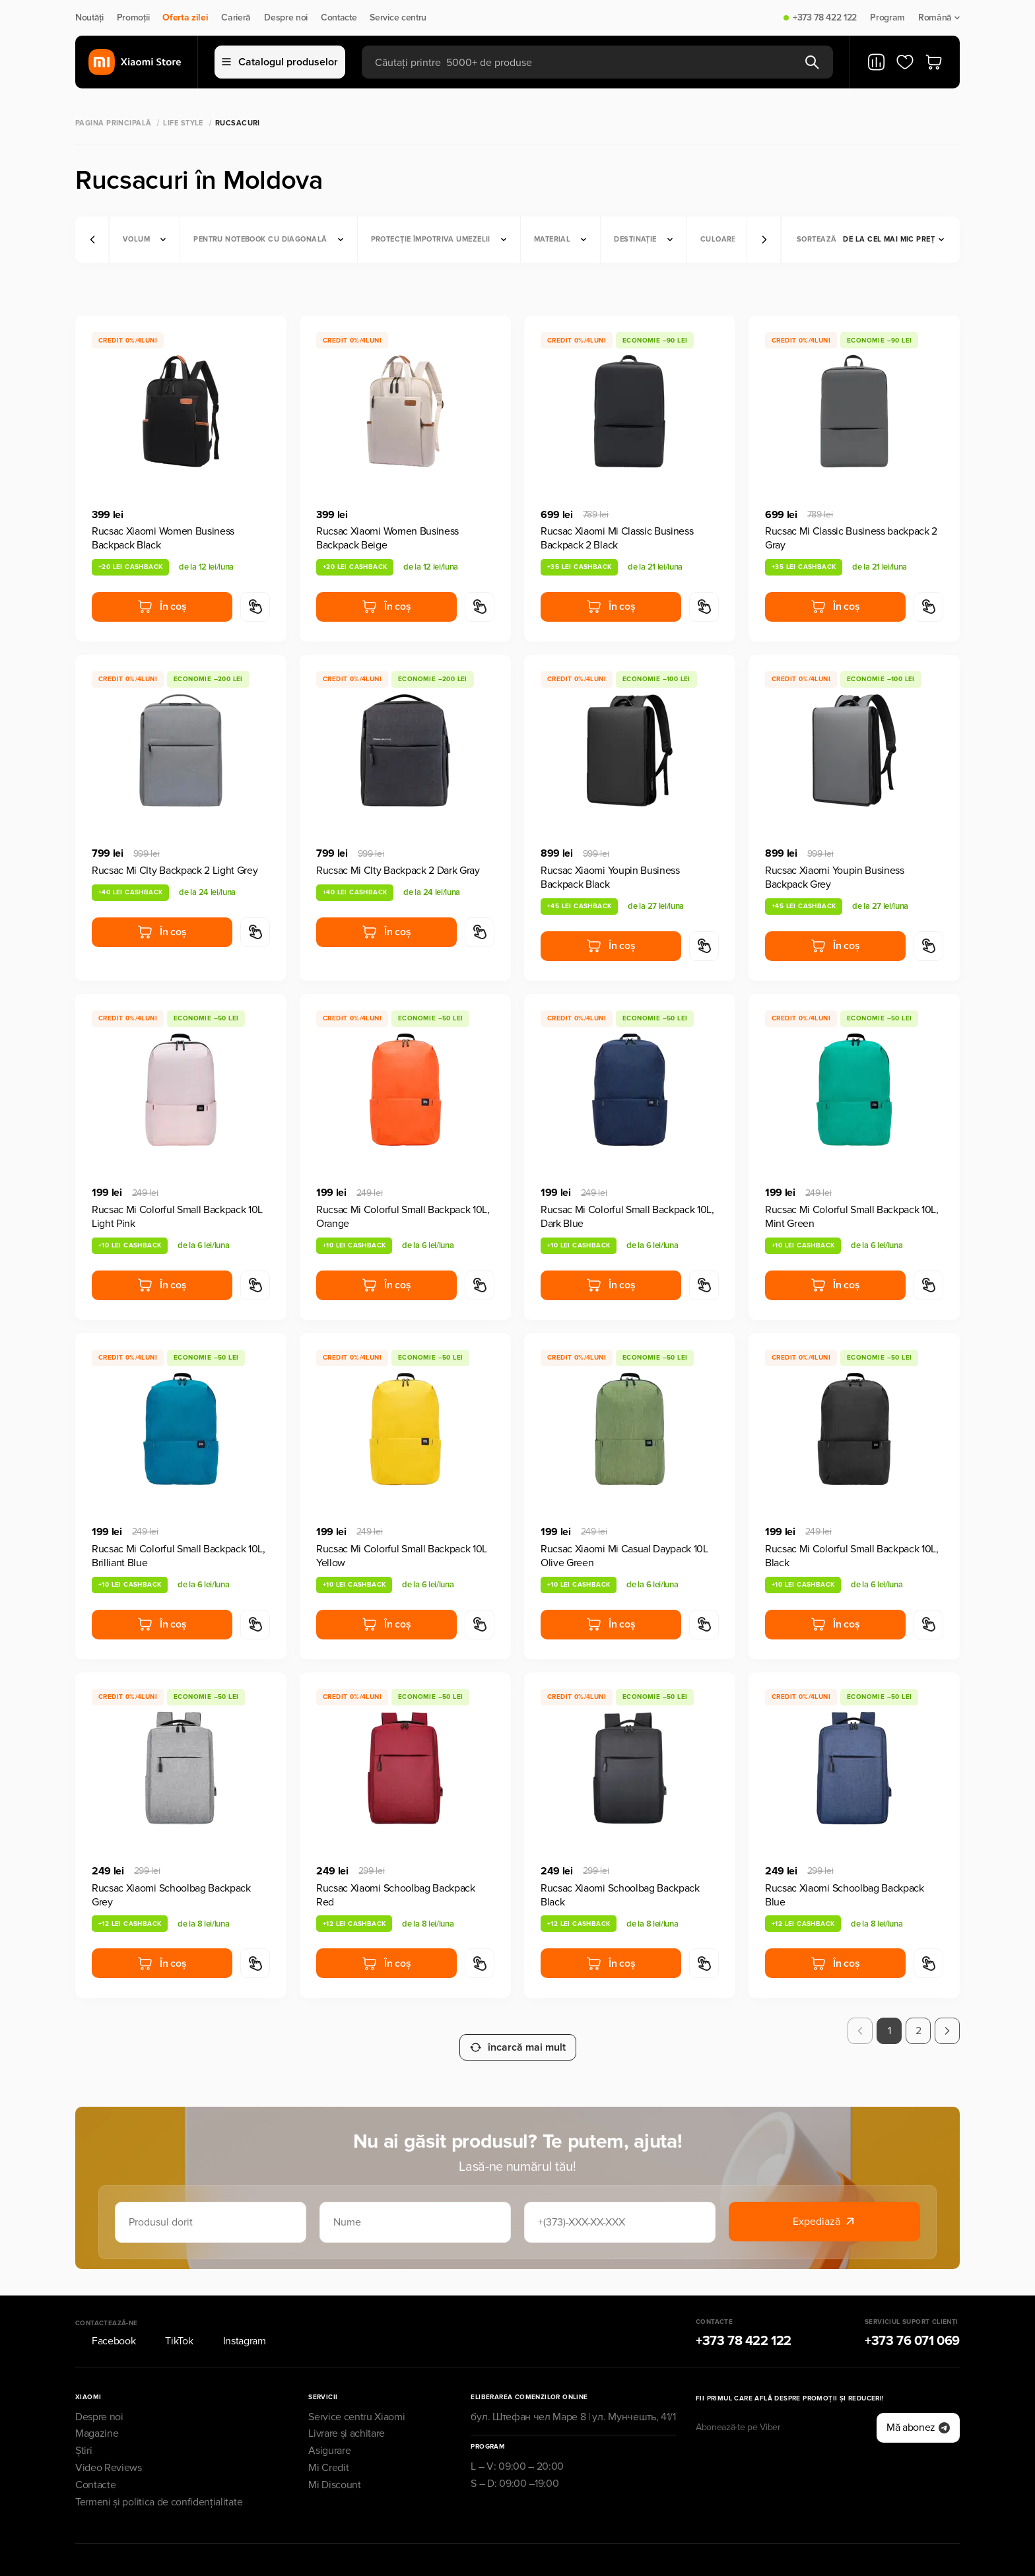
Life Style (183, 123)
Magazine (96, 2417)
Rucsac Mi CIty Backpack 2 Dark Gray (398, 870)
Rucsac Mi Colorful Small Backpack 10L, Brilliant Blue (178, 1555)
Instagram (236, 2324)
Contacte (338, 17)
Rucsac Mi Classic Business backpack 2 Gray (851, 538)
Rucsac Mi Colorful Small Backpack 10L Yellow (401, 1555)
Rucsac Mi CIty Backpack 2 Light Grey (174, 870)
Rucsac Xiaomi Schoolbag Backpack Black (620, 1895)
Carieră (236, 17)
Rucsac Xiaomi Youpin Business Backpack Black (610, 877)
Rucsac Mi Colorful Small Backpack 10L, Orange (403, 1216)
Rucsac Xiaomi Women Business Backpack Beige (387, 538)
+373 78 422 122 (825, 17)
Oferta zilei (185, 17)
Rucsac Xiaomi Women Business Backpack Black (163, 538)
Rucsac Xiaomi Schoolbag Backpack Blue (844, 1895)
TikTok (171, 2324)
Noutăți (89, 17)
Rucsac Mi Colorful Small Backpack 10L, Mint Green (852, 1216)
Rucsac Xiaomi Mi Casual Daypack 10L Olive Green (624, 1555)
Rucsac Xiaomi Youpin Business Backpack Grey (834, 877)
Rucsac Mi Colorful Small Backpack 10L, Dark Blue (627, 1216)
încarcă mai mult (518, 2030)
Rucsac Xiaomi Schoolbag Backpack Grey (171, 1895)
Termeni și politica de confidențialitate (158, 2485)
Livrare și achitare (346, 2417)
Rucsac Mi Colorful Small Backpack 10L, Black (852, 1555)
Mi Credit (328, 2452)
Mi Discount (334, 2469)
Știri (83, 2434)
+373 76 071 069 (912, 2324)
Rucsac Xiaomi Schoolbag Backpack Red (395, 1895)
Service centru (398, 17)
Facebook (105, 2324)
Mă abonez (918, 2411)
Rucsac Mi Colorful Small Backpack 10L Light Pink (177, 1216)
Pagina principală (113, 123)
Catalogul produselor (280, 62)
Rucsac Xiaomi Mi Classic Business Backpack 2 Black (617, 538)
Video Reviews (108, 2452)
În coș (161, 606)
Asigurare (329, 2434)
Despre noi (286, 17)
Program (887, 17)
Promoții (133, 17)
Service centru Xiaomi (356, 2400)
